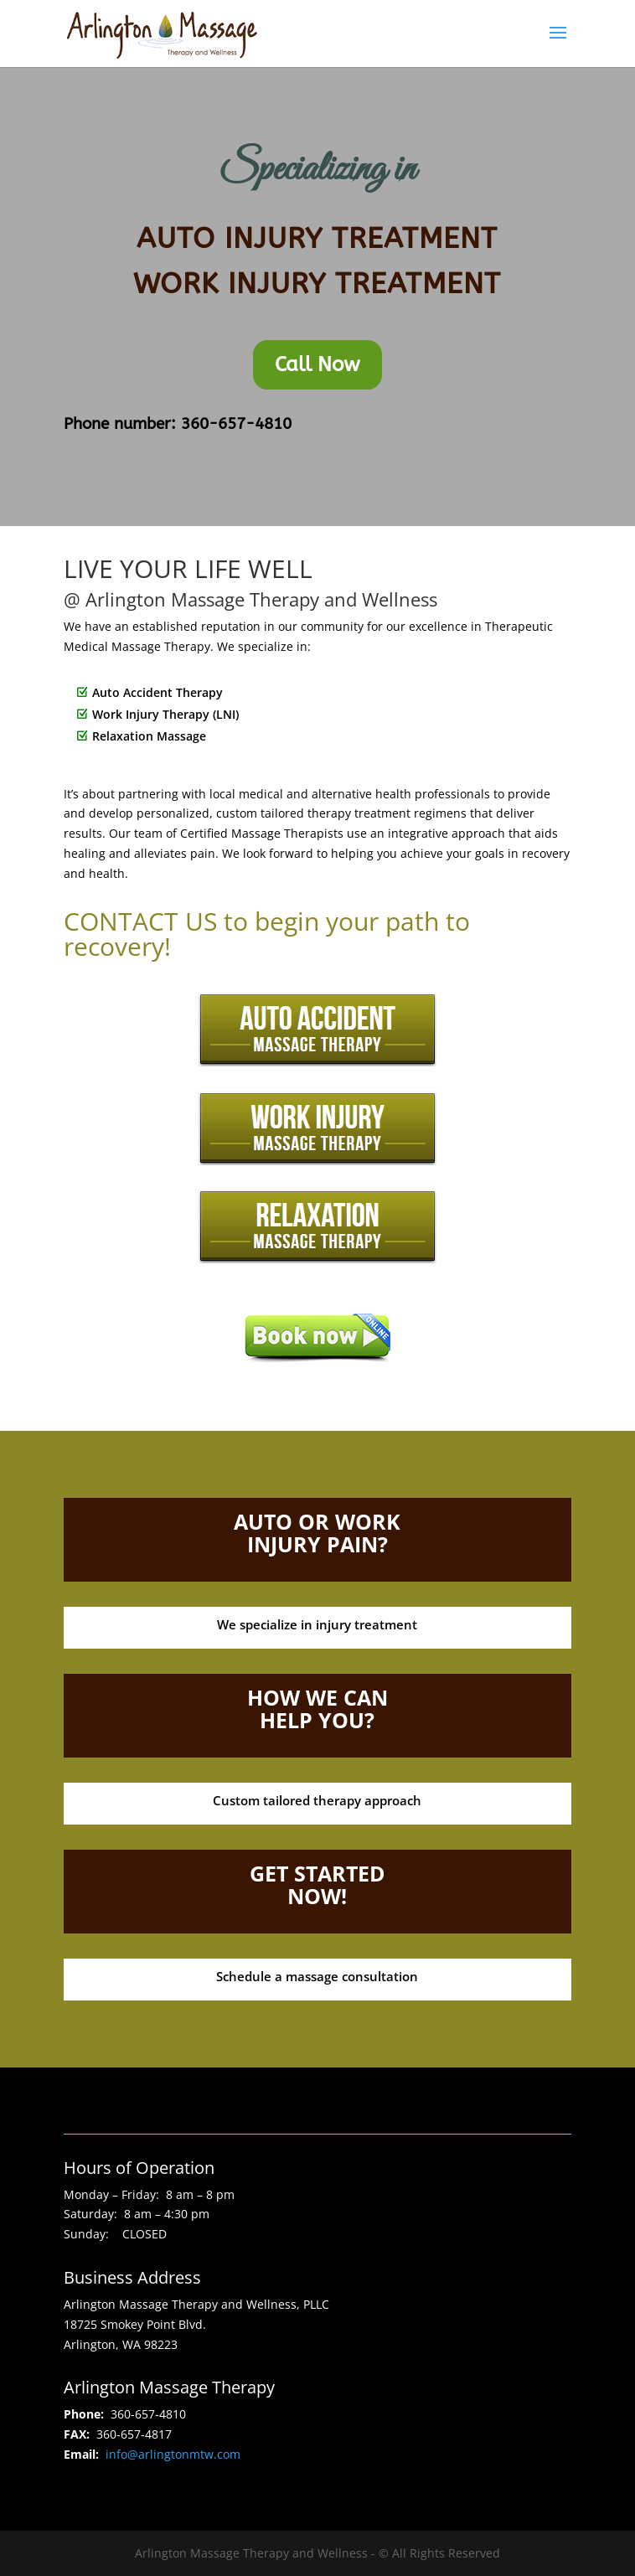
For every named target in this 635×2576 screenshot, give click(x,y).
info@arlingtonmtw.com (173, 2454)
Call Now (317, 364)
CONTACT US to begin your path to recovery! (267, 933)
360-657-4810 (234, 424)
